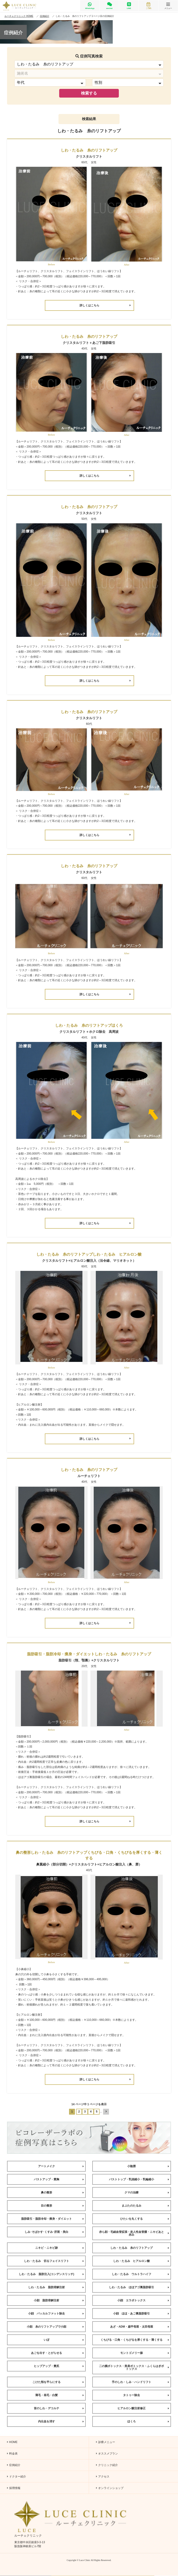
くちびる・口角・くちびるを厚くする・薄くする (135, 2339)
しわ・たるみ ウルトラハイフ (140, 2274)
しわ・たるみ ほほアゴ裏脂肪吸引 (139, 2287)
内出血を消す (61, 2421)
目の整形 (62, 2205)
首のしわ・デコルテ (59, 2408)
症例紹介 (13, 2465)
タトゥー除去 (146, 2395)
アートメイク (61, 2166)
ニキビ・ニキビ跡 (59, 2247)
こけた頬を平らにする (58, 2382)
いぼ (64, 2339)
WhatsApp (90, 5)
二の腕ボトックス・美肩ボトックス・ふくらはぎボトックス (134, 2367)
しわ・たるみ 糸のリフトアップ (139, 2247)
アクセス (102, 2476)
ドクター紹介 (16, 2476)
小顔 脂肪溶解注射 (59, 2300)
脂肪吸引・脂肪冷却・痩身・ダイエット (52, 2218)
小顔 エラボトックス (143, 2300)
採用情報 (13, 2488)
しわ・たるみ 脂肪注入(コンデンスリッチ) (51, 2274)
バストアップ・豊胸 (59, 2179)
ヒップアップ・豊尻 (59, 2366)
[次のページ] (106, 2112)
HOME (12, 2442)
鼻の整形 (62, 2192)
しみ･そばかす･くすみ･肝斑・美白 (54, 2232)
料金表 (12, 2453)
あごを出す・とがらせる (57, 2353)
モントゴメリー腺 (144, 2353)
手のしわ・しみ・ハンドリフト (140, 2382)
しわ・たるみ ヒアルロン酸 (141, 2261)
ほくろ (148, 2421)
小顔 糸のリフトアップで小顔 (55, 2326)
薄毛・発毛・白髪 (59, 2395)
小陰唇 (148, 2166)
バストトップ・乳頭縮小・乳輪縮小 (139, 2179)
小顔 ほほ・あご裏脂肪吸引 (141, 2313)
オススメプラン (107, 2453)
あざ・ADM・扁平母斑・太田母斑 (139, 2326)
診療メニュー (105, 2442)
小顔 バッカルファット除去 (56, 2313)
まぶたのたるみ (145, 2205)
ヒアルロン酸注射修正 (143, 2408)
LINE (129, 5)
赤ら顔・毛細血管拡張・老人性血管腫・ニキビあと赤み (134, 2233)
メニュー (168, 5)
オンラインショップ (109, 2488)
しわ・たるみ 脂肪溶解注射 (56, 2287)
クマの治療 (146, 2192)
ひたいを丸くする (144, 2218)
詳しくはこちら (105, 305)
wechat (109, 5)
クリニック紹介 (107, 2465)
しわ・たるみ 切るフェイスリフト (54, 2261)
